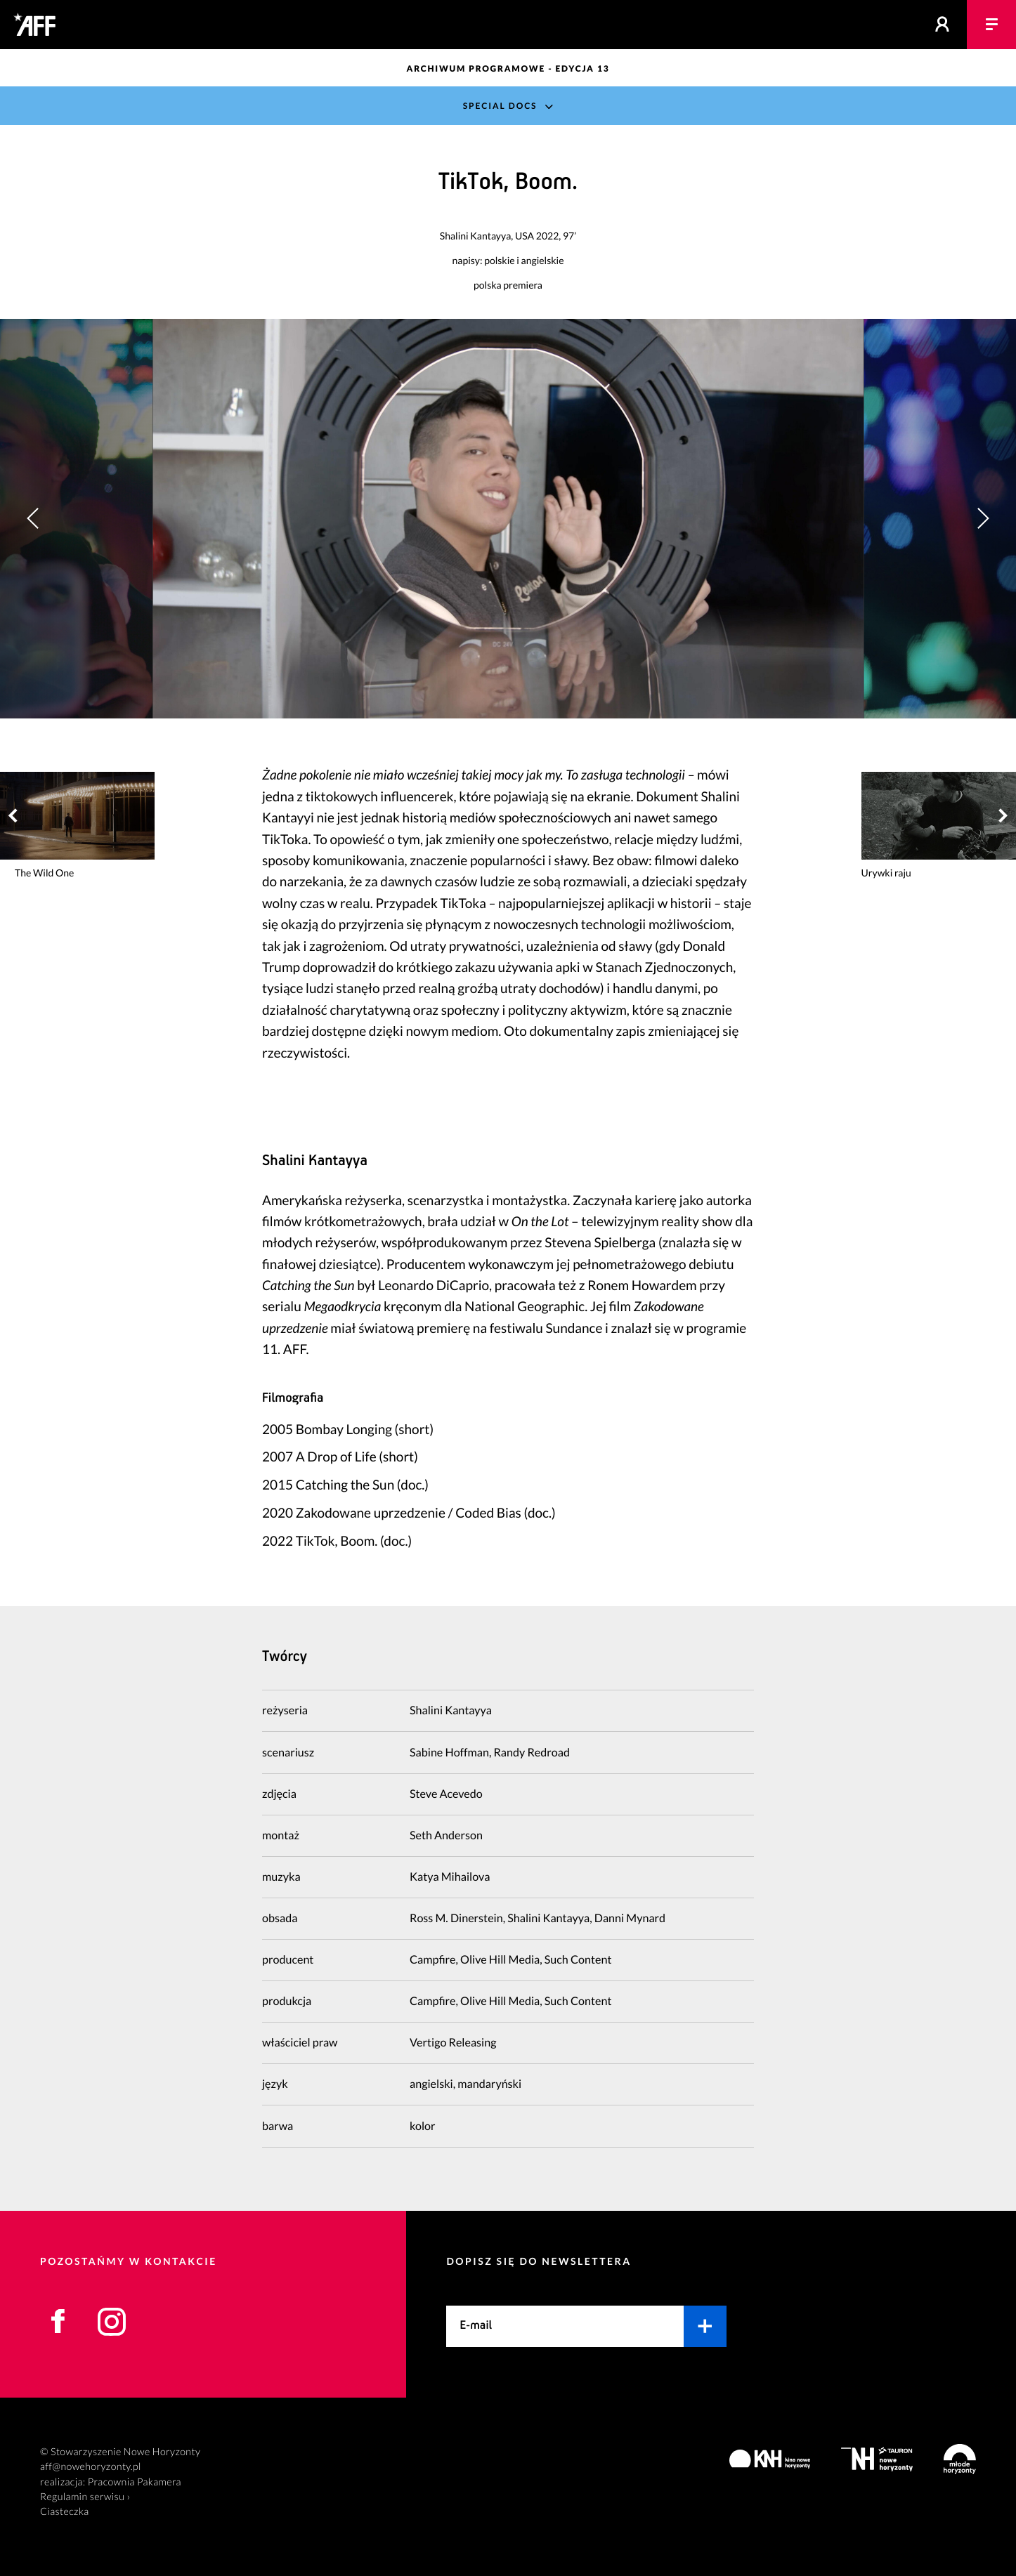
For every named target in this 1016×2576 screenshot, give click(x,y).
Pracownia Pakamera (134, 2482)
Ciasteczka (64, 2512)
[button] (982, 519)
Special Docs (500, 105)
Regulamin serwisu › (85, 2497)
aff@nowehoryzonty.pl (90, 2467)
